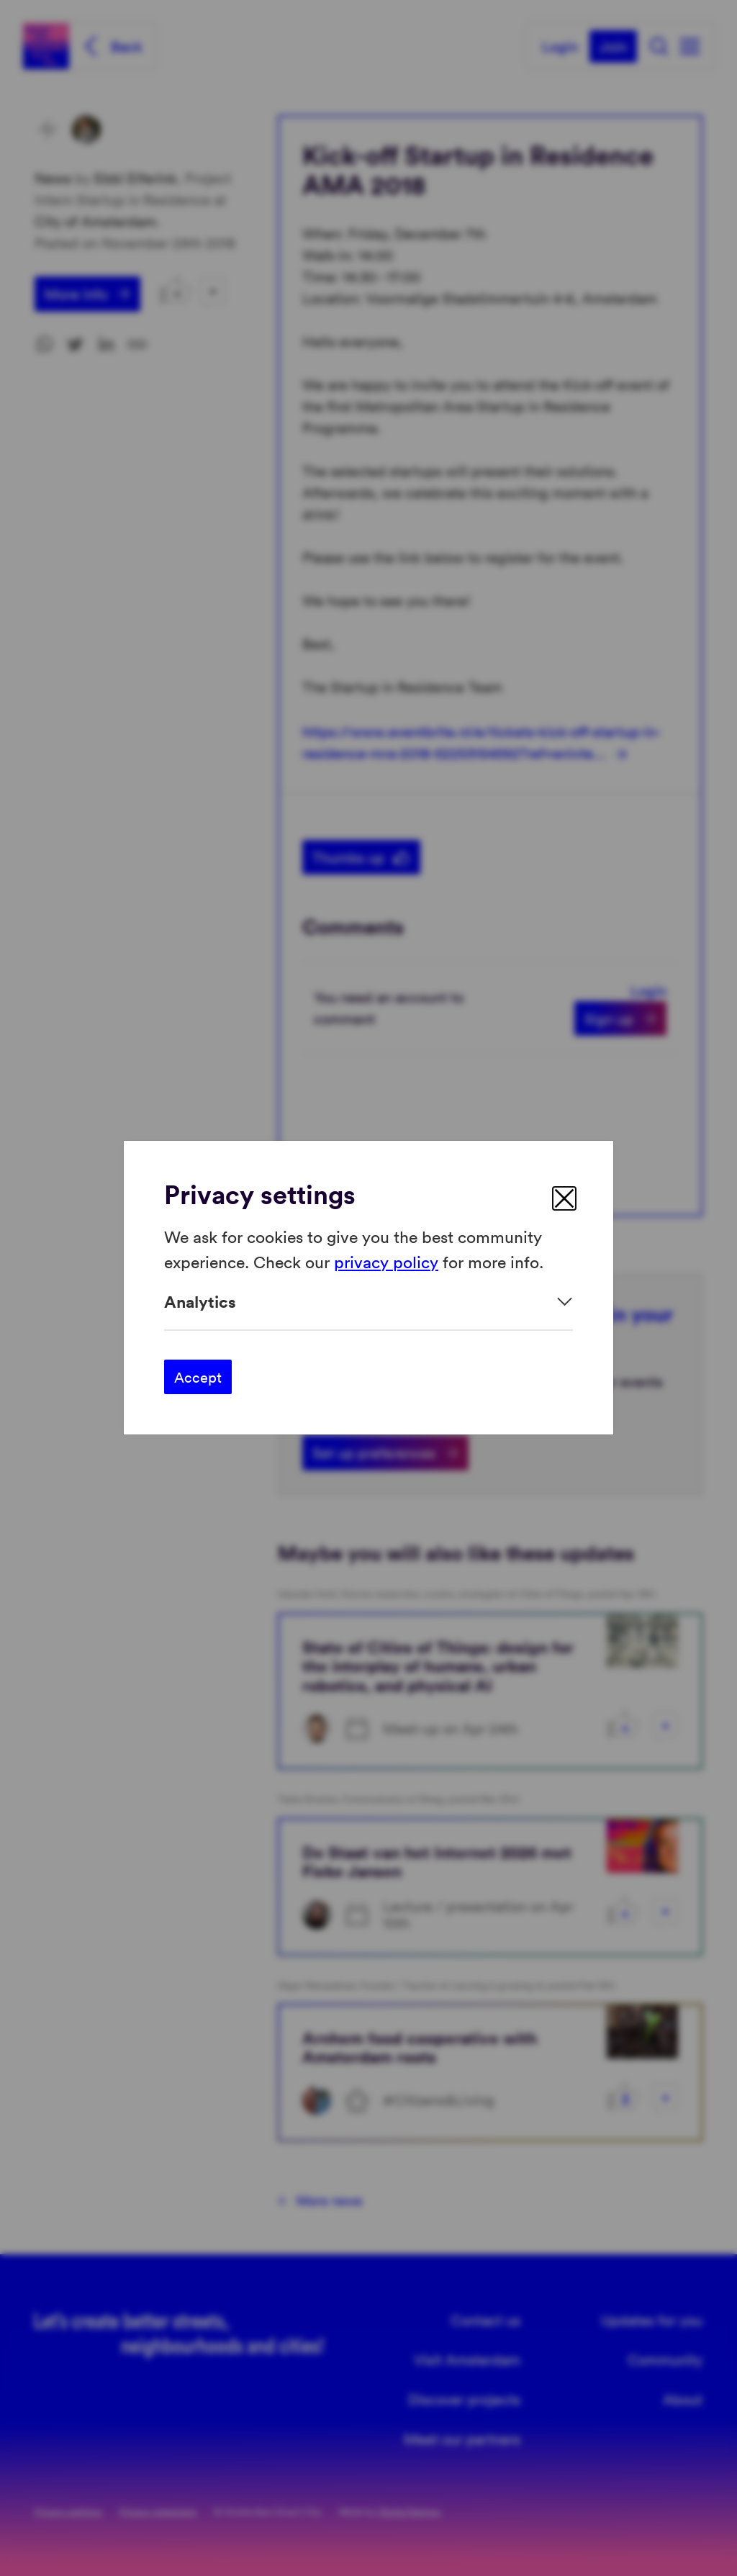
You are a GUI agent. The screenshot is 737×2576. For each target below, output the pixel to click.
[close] (564, 1198)
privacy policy (386, 1261)
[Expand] (368, 1301)
